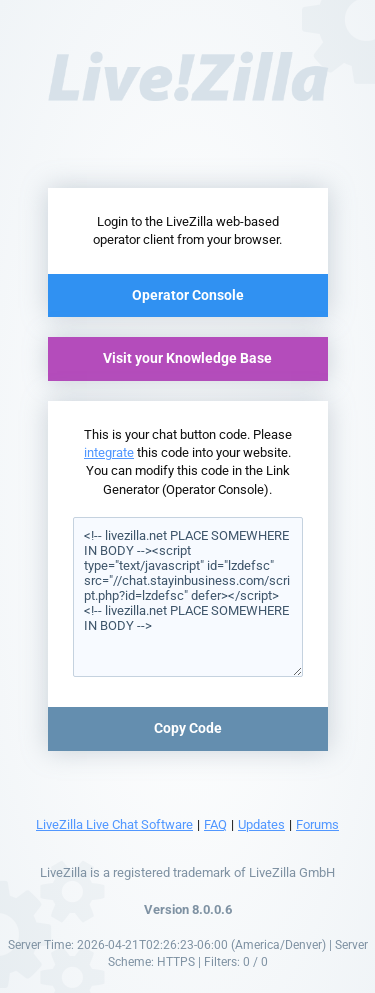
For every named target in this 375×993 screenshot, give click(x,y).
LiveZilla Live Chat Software (114, 824)
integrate (109, 452)
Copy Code (188, 728)
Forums (317, 824)
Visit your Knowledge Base (187, 358)
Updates (261, 824)
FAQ (215, 824)
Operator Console (188, 295)
